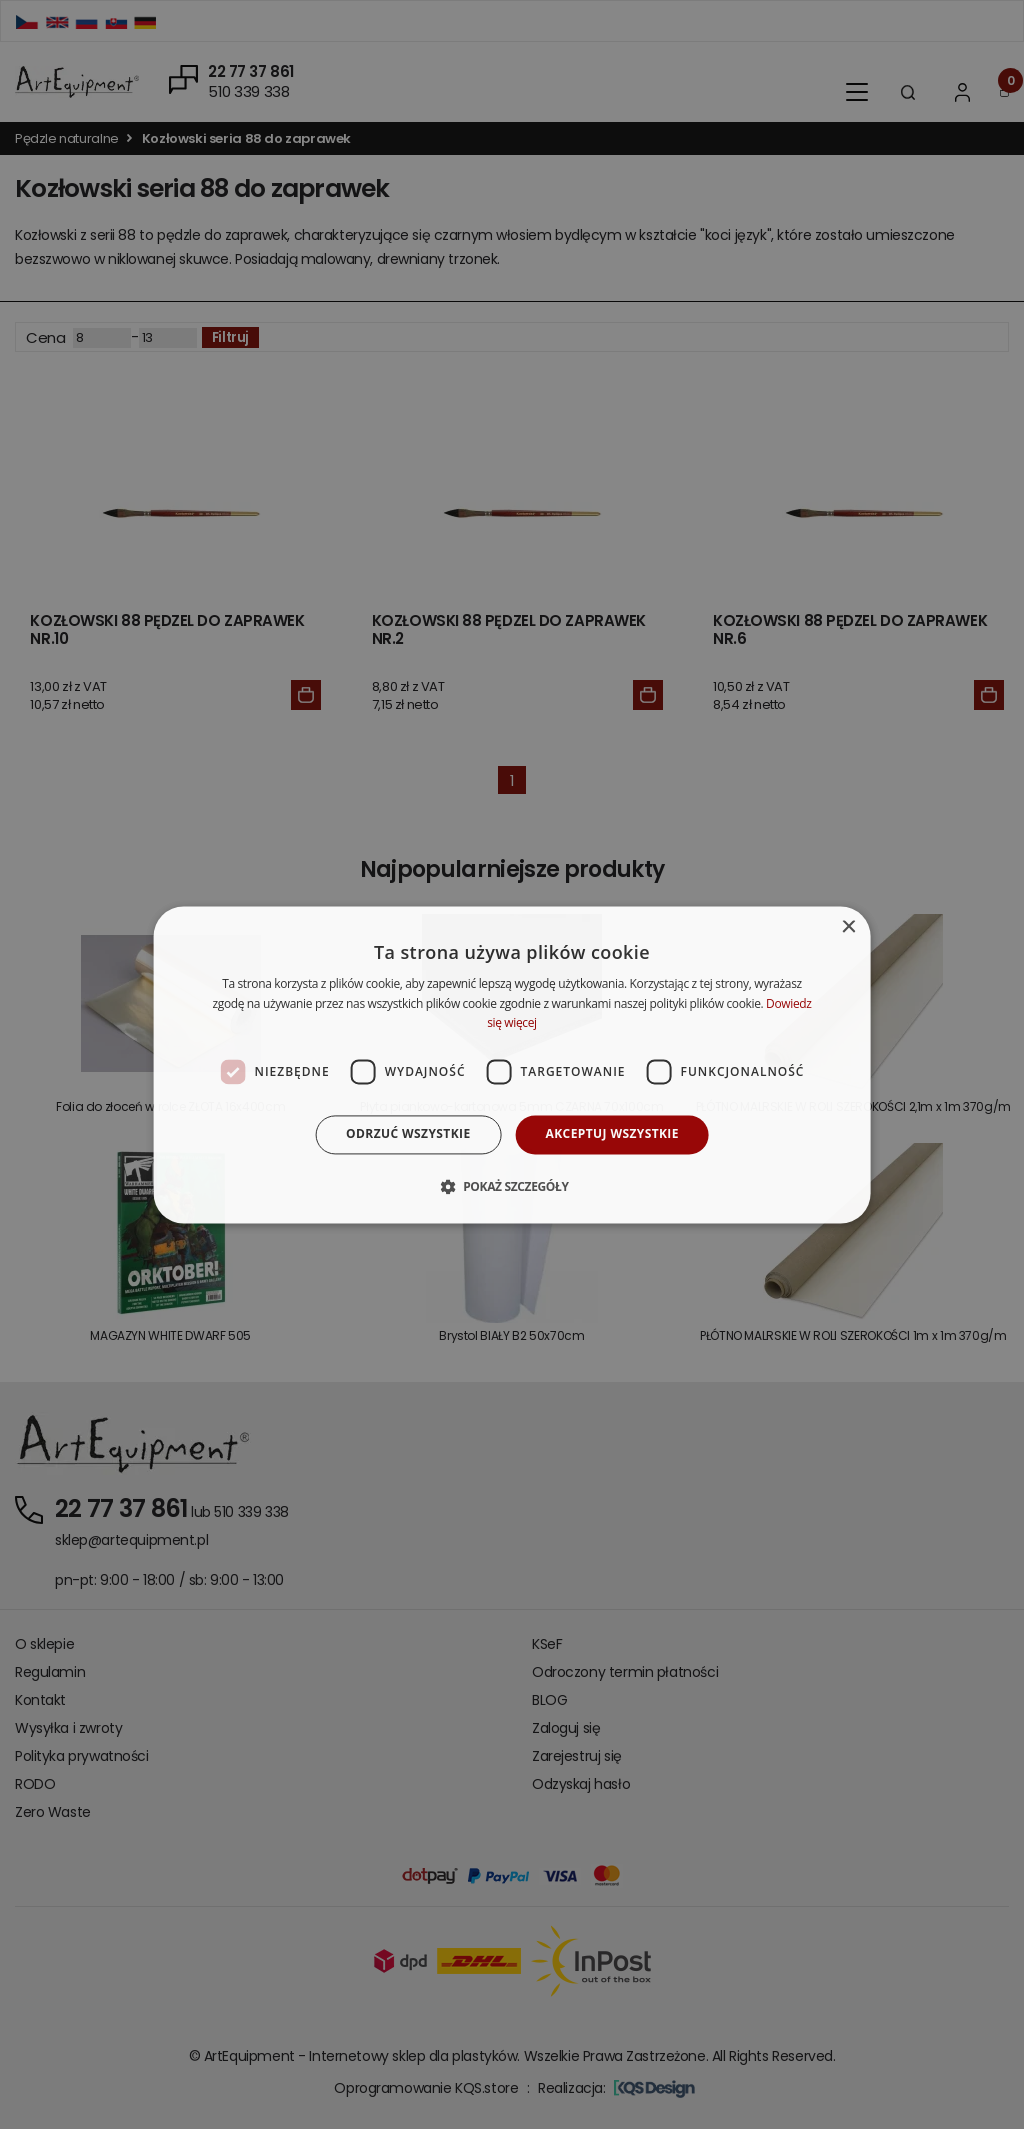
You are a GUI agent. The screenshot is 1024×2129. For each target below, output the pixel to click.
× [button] (847, 927)
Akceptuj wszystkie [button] (612, 1134)
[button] (511, 1186)
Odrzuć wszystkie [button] (408, 1134)
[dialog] (512, 1064)
